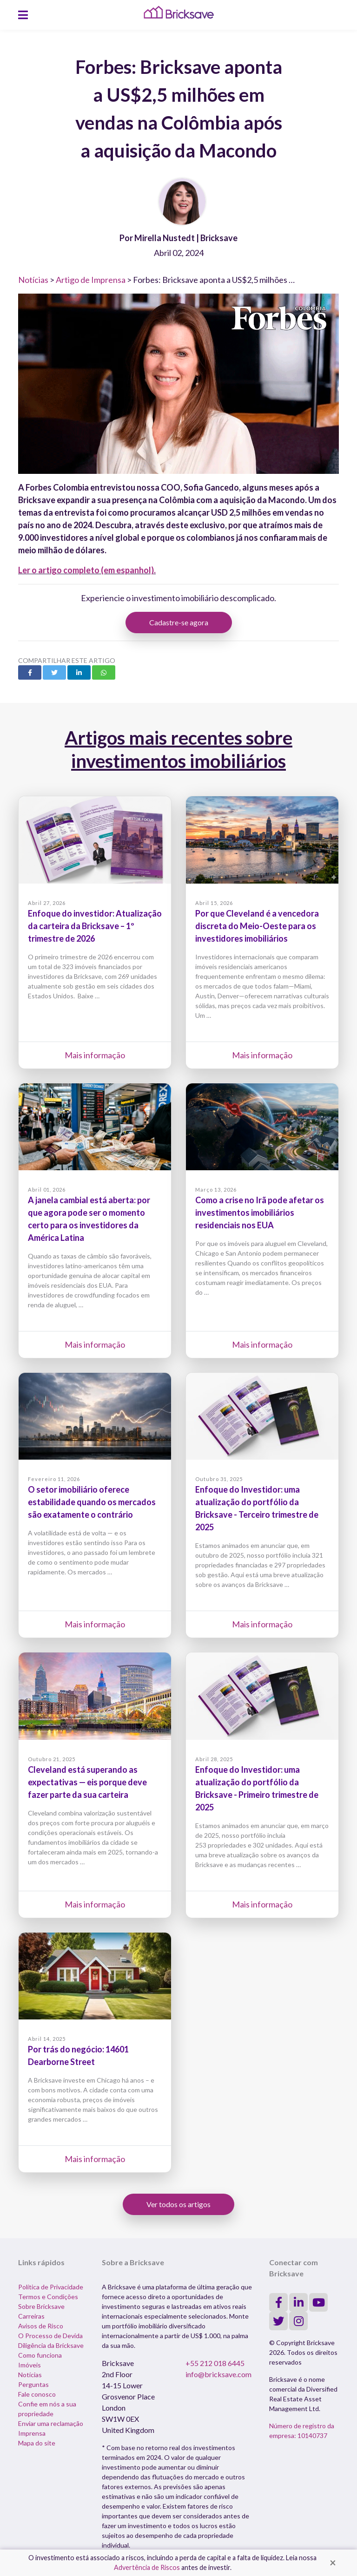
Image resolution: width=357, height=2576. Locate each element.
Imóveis (29, 2365)
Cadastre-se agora (178, 622)
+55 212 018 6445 (215, 2363)
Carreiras (31, 2316)
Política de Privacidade (50, 2287)
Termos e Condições (48, 2297)
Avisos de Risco (40, 2326)
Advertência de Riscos (147, 2567)
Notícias (33, 280)
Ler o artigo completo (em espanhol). (87, 570)
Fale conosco (37, 2394)
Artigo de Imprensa (91, 280)
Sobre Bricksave (41, 2306)
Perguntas (33, 2384)
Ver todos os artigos (178, 2204)
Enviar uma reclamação (50, 2423)
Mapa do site (36, 2443)
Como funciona (40, 2355)
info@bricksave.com (218, 2374)
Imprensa (32, 2433)
